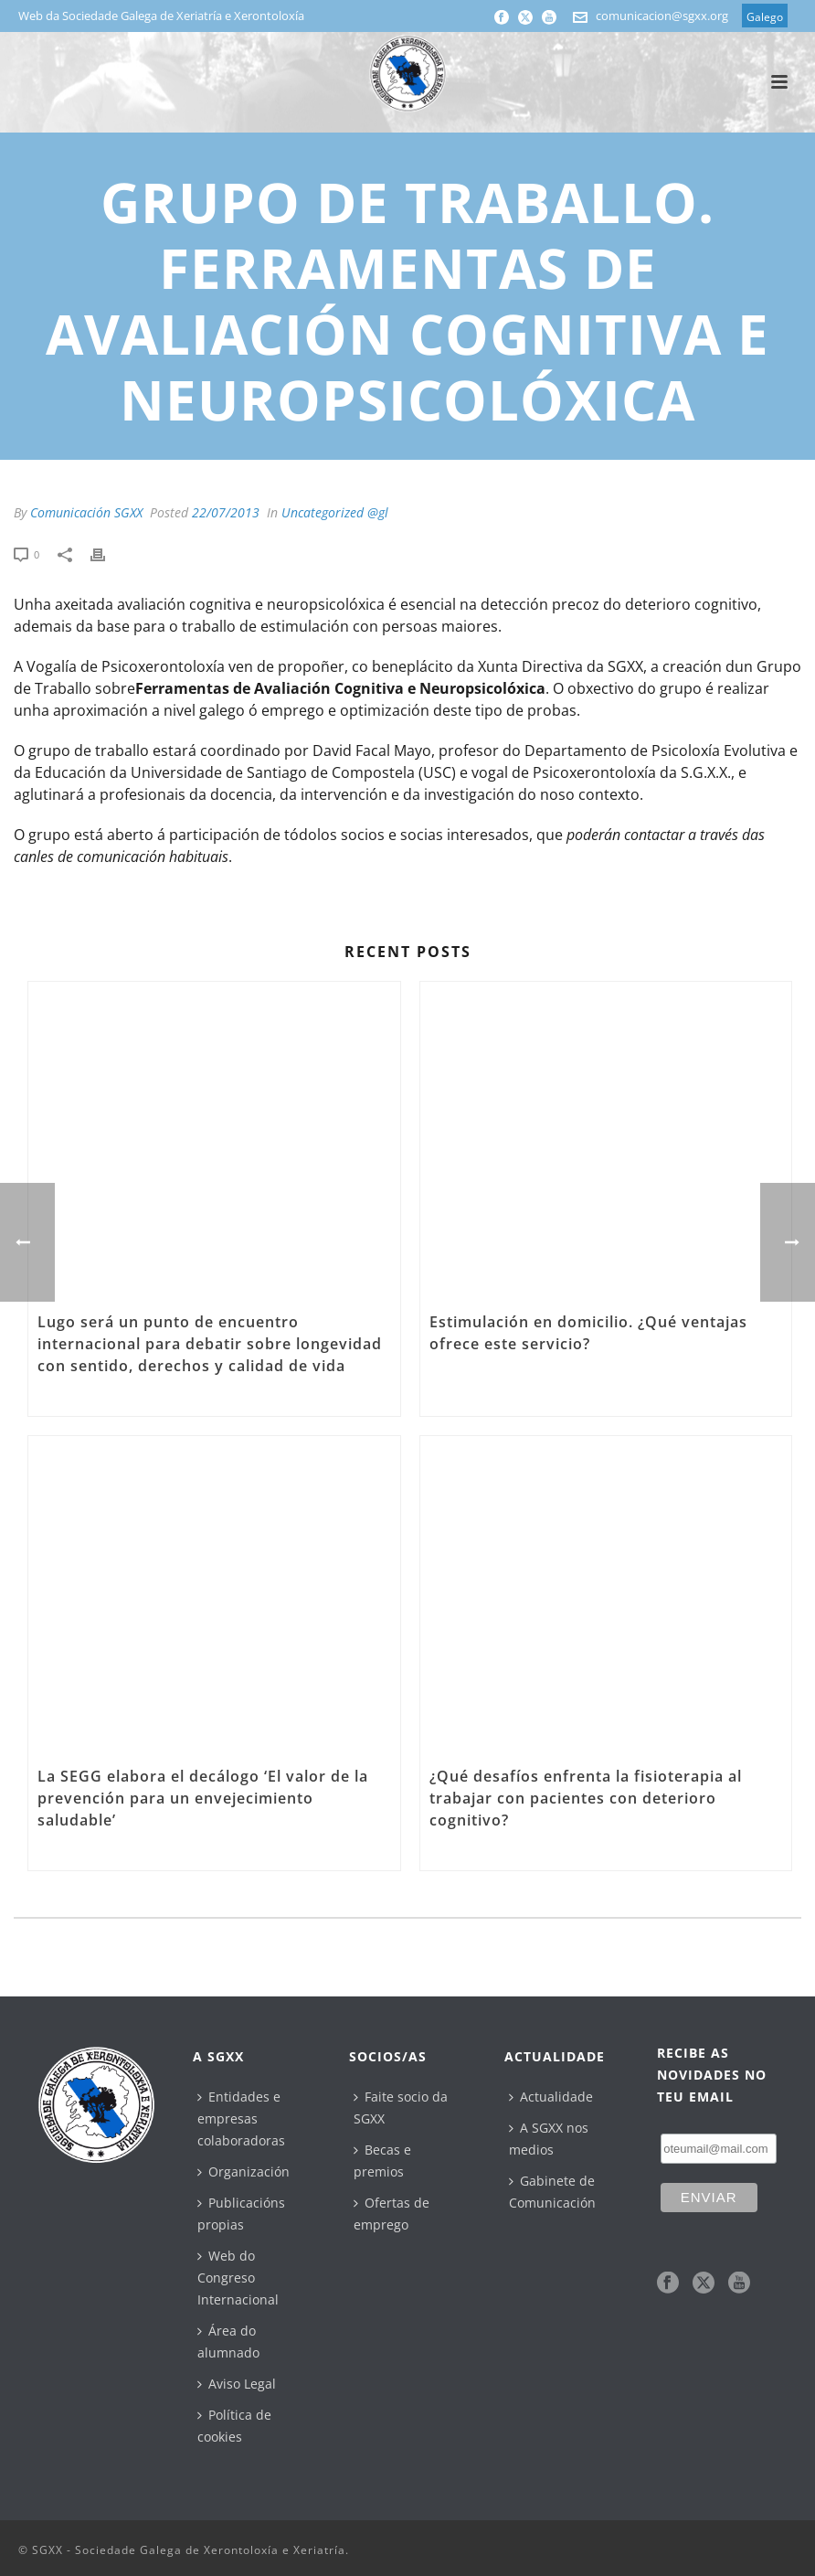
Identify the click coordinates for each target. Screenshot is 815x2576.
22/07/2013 (225, 512)
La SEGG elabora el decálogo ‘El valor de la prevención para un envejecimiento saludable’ (202, 1798)
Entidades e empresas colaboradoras (241, 2118)
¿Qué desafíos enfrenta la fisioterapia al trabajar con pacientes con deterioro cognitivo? (585, 1798)
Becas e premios (382, 2160)
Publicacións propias (241, 2213)
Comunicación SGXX (86, 512)
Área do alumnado (228, 2341)
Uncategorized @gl (334, 512)
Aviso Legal (236, 2383)
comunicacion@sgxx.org (662, 15)
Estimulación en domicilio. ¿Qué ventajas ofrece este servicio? (588, 1333)
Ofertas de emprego (391, 2213)
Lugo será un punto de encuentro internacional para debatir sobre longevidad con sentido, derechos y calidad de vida (209, 1344)
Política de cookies (234, 2425)
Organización (243, 2171)
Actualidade (551, 2096)
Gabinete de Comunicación (552, 2191)
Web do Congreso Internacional (238, 2277)
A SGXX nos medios (548, 2138)
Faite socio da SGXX (401, 2107)
